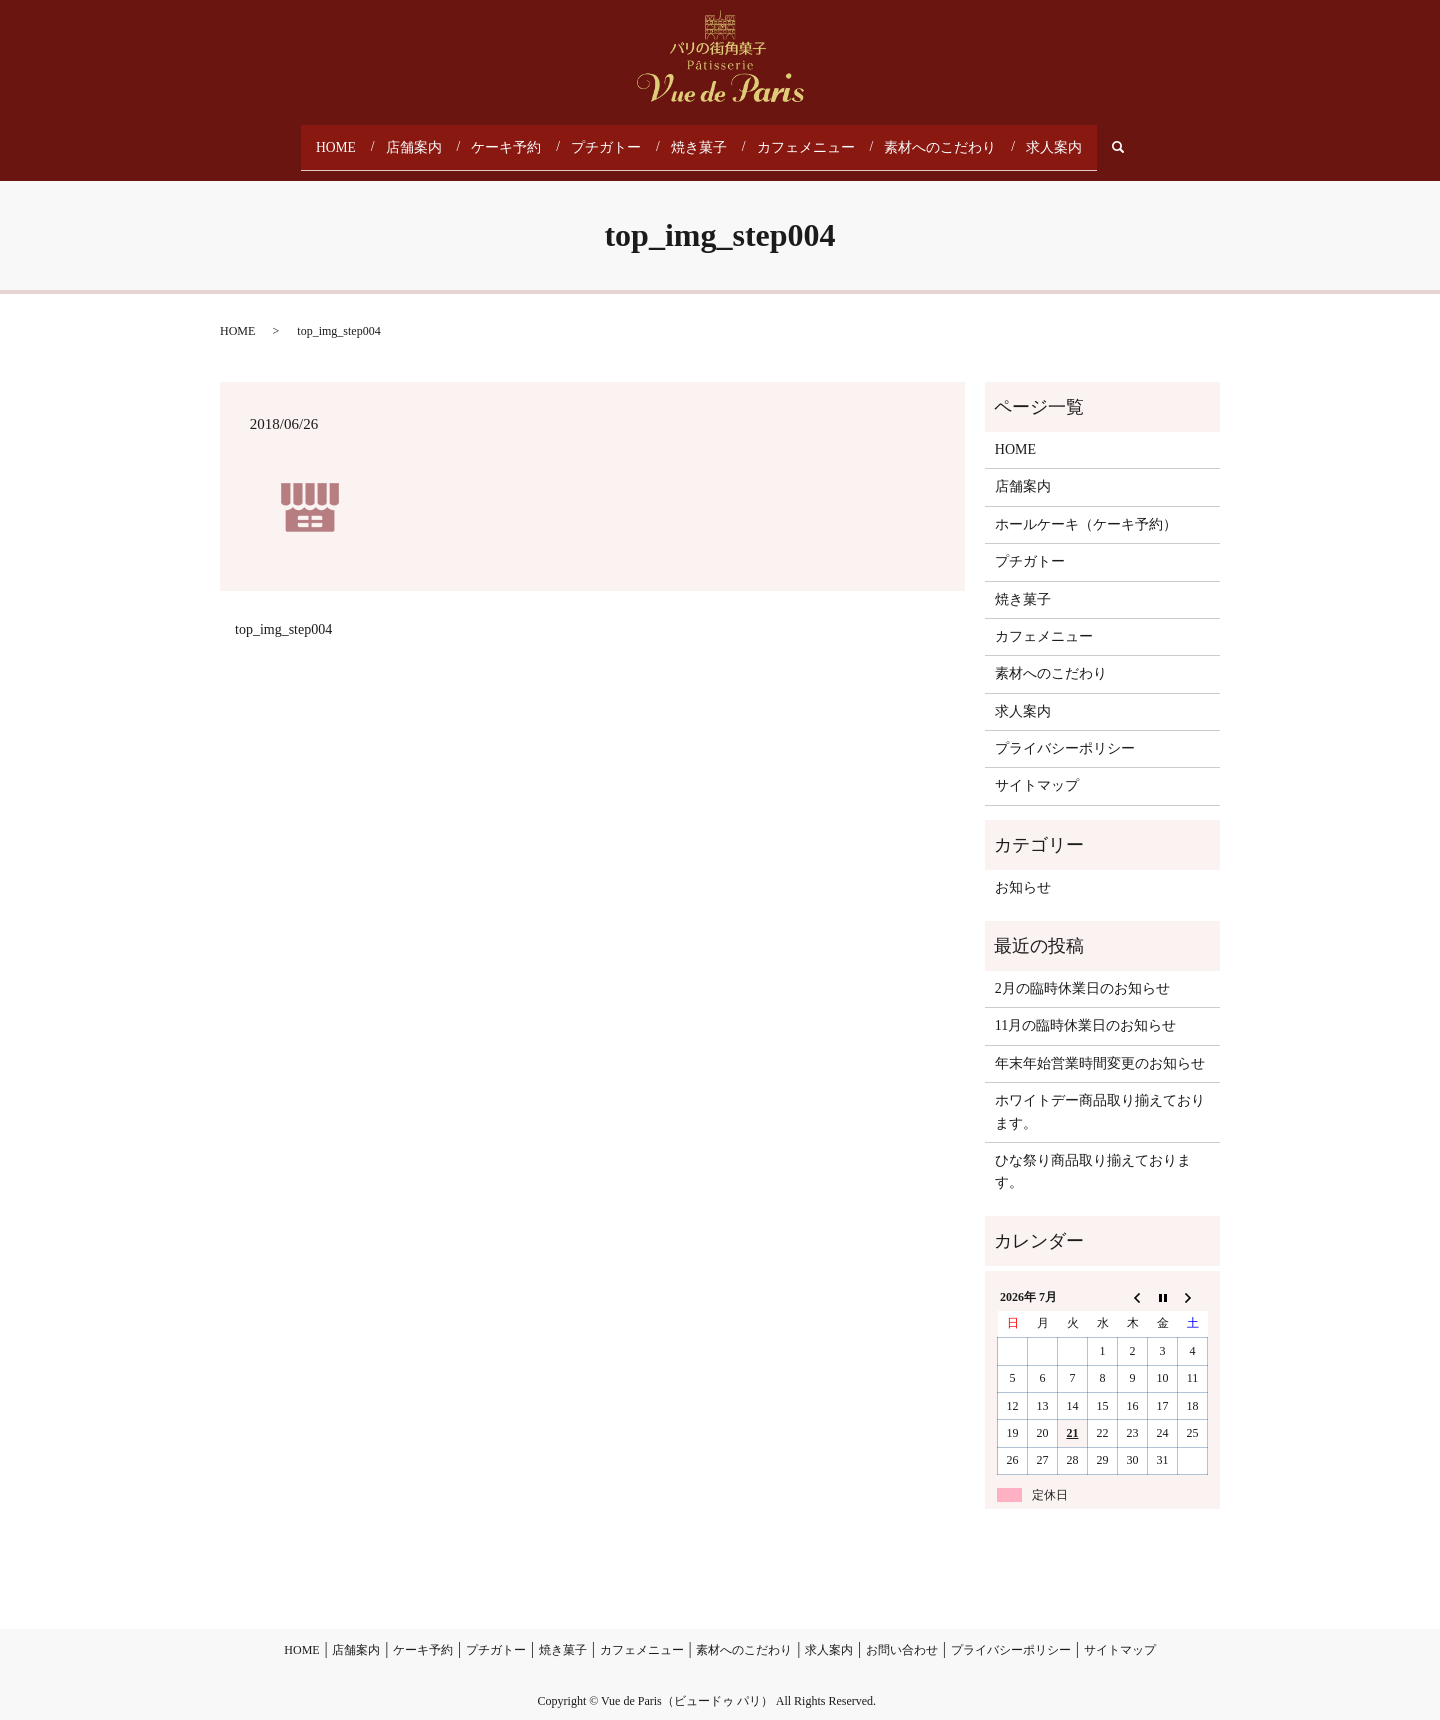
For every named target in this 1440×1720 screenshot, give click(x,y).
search (1114, 139)
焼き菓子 (705, 139)
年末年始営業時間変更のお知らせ (1100, 1047)
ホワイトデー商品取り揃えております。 (1100, 1095)
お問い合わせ (902, 1635)
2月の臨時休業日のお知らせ (1082, 972)
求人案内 (1041, 139)
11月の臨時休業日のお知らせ (1085, 1010)
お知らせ (1023, 871)
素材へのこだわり (933, 139)
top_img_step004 (283, 614)
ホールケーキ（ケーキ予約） (1086, 508)
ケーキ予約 (519, 139)
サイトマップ (1037, 770)
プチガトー (615, 139)
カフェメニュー (807, 139)
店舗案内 (429, 139)
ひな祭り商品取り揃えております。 (1093, 1155)
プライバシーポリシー (1065, 732)
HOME (350, 139)
